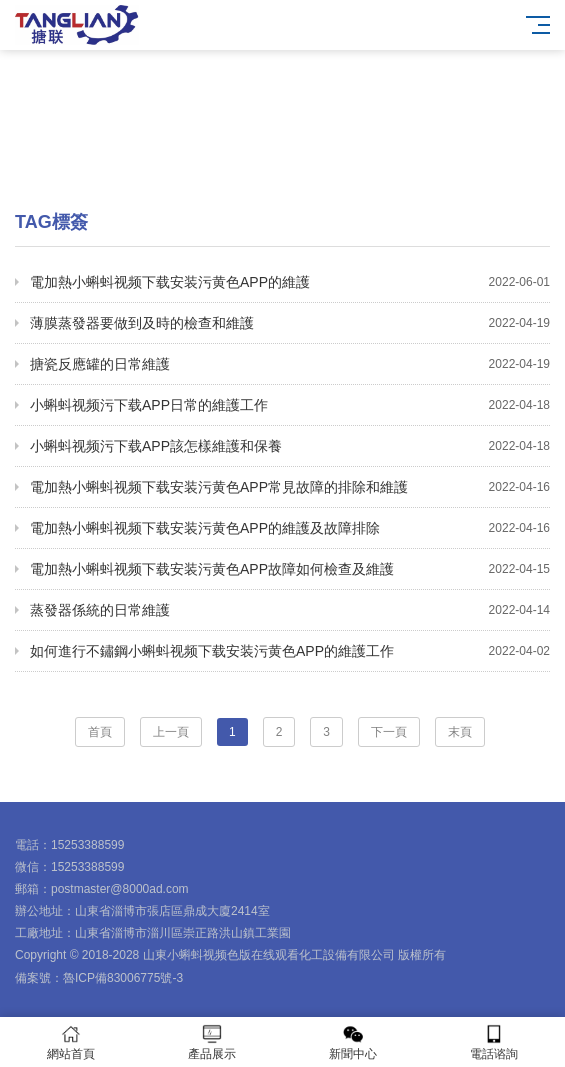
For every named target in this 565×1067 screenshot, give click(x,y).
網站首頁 (70, 1042)
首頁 (100, 732)
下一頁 (389, 732)
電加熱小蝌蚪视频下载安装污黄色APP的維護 (290, 282)
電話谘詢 (494, 1042)
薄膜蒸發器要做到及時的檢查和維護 (290, 323)
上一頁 (171, 732)
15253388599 (87, 845)
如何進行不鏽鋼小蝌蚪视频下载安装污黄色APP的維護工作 (290, 651)
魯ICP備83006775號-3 (123, 978)
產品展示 (211, 1042)
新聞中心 (353, 1042)
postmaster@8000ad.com (120, 889)
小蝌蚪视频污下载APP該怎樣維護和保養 (290, 446)
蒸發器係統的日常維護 (290, 610)
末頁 (460, 732)
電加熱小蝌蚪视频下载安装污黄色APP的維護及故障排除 (290, 528)
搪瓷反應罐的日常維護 (290, 364)
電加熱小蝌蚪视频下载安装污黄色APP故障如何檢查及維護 (290, 569)
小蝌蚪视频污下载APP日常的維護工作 (290, 405)
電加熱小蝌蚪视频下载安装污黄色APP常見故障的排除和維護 (290, 487)
